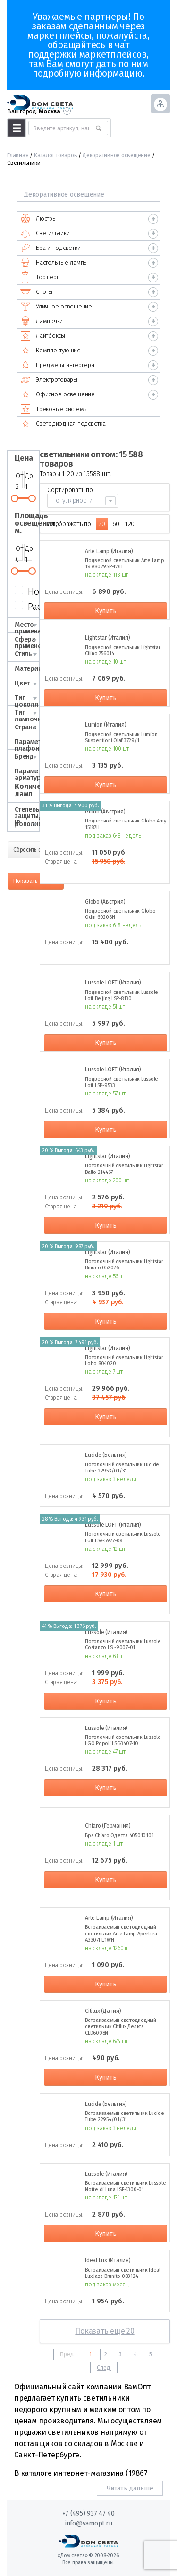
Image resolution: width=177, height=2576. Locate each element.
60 (116, 524)
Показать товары (36, 881)
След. (104, 2367)
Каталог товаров (55, 155)
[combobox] (82, 501)
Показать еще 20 (104, 2331)
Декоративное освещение (117, 155)
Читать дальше (130, 2488)
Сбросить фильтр (35, 850)
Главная (17, 155)
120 (130, 524)
